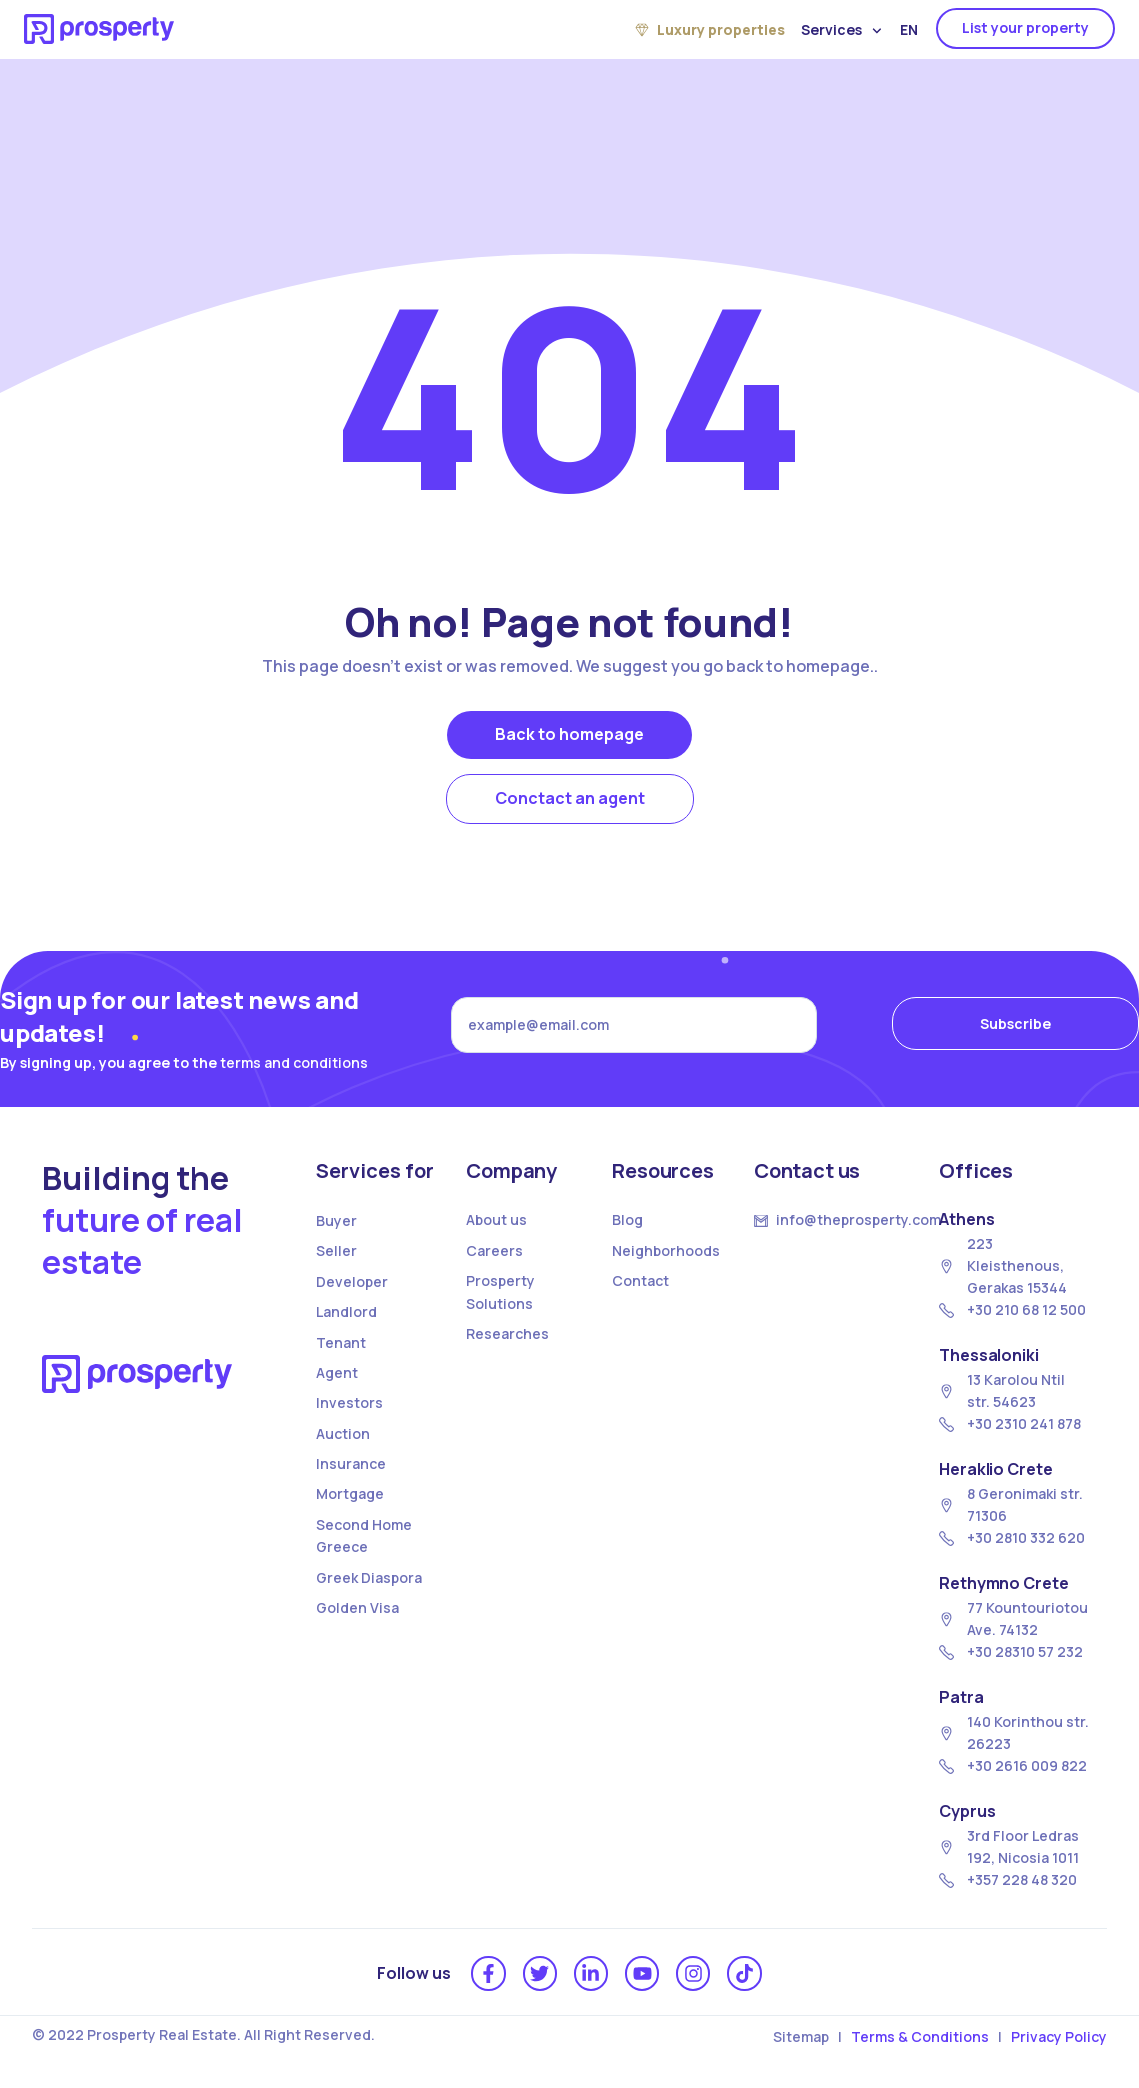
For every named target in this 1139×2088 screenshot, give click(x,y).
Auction (343, 1433)
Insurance (351, 1463)
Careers (494, 1250)
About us (496, 1219)
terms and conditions (294, 1062)
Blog (627, 1219)
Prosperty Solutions (500, 1291)
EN (909, 29)
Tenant (341, 1342)
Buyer (336, 1220)
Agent (337, 1372)
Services (841, 30)
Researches (507, 1333)
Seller (336, 1250)
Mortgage (350, 1493)
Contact (640, 1280)
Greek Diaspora (369, 1577)
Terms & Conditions (920, 2036)
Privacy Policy (1059, 2036)
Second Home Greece (364, 1535)
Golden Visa (357, 1607)
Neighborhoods (666, 1250)
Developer (352, 1281)
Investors (349, 1402)
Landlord (346, 1311)
